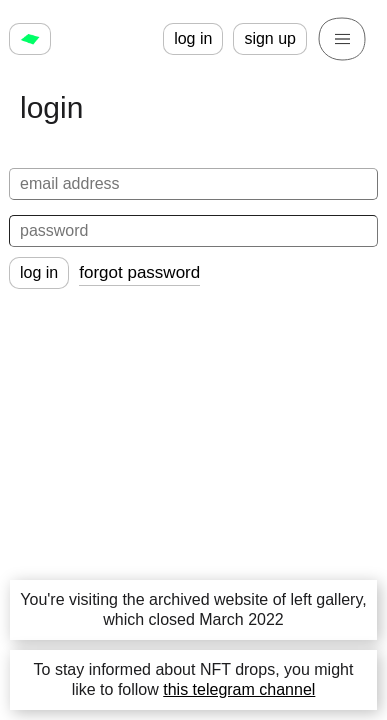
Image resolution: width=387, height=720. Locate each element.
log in (193, 38)
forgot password (139, 272)
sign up (270, 38)
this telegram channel (239, 689)
